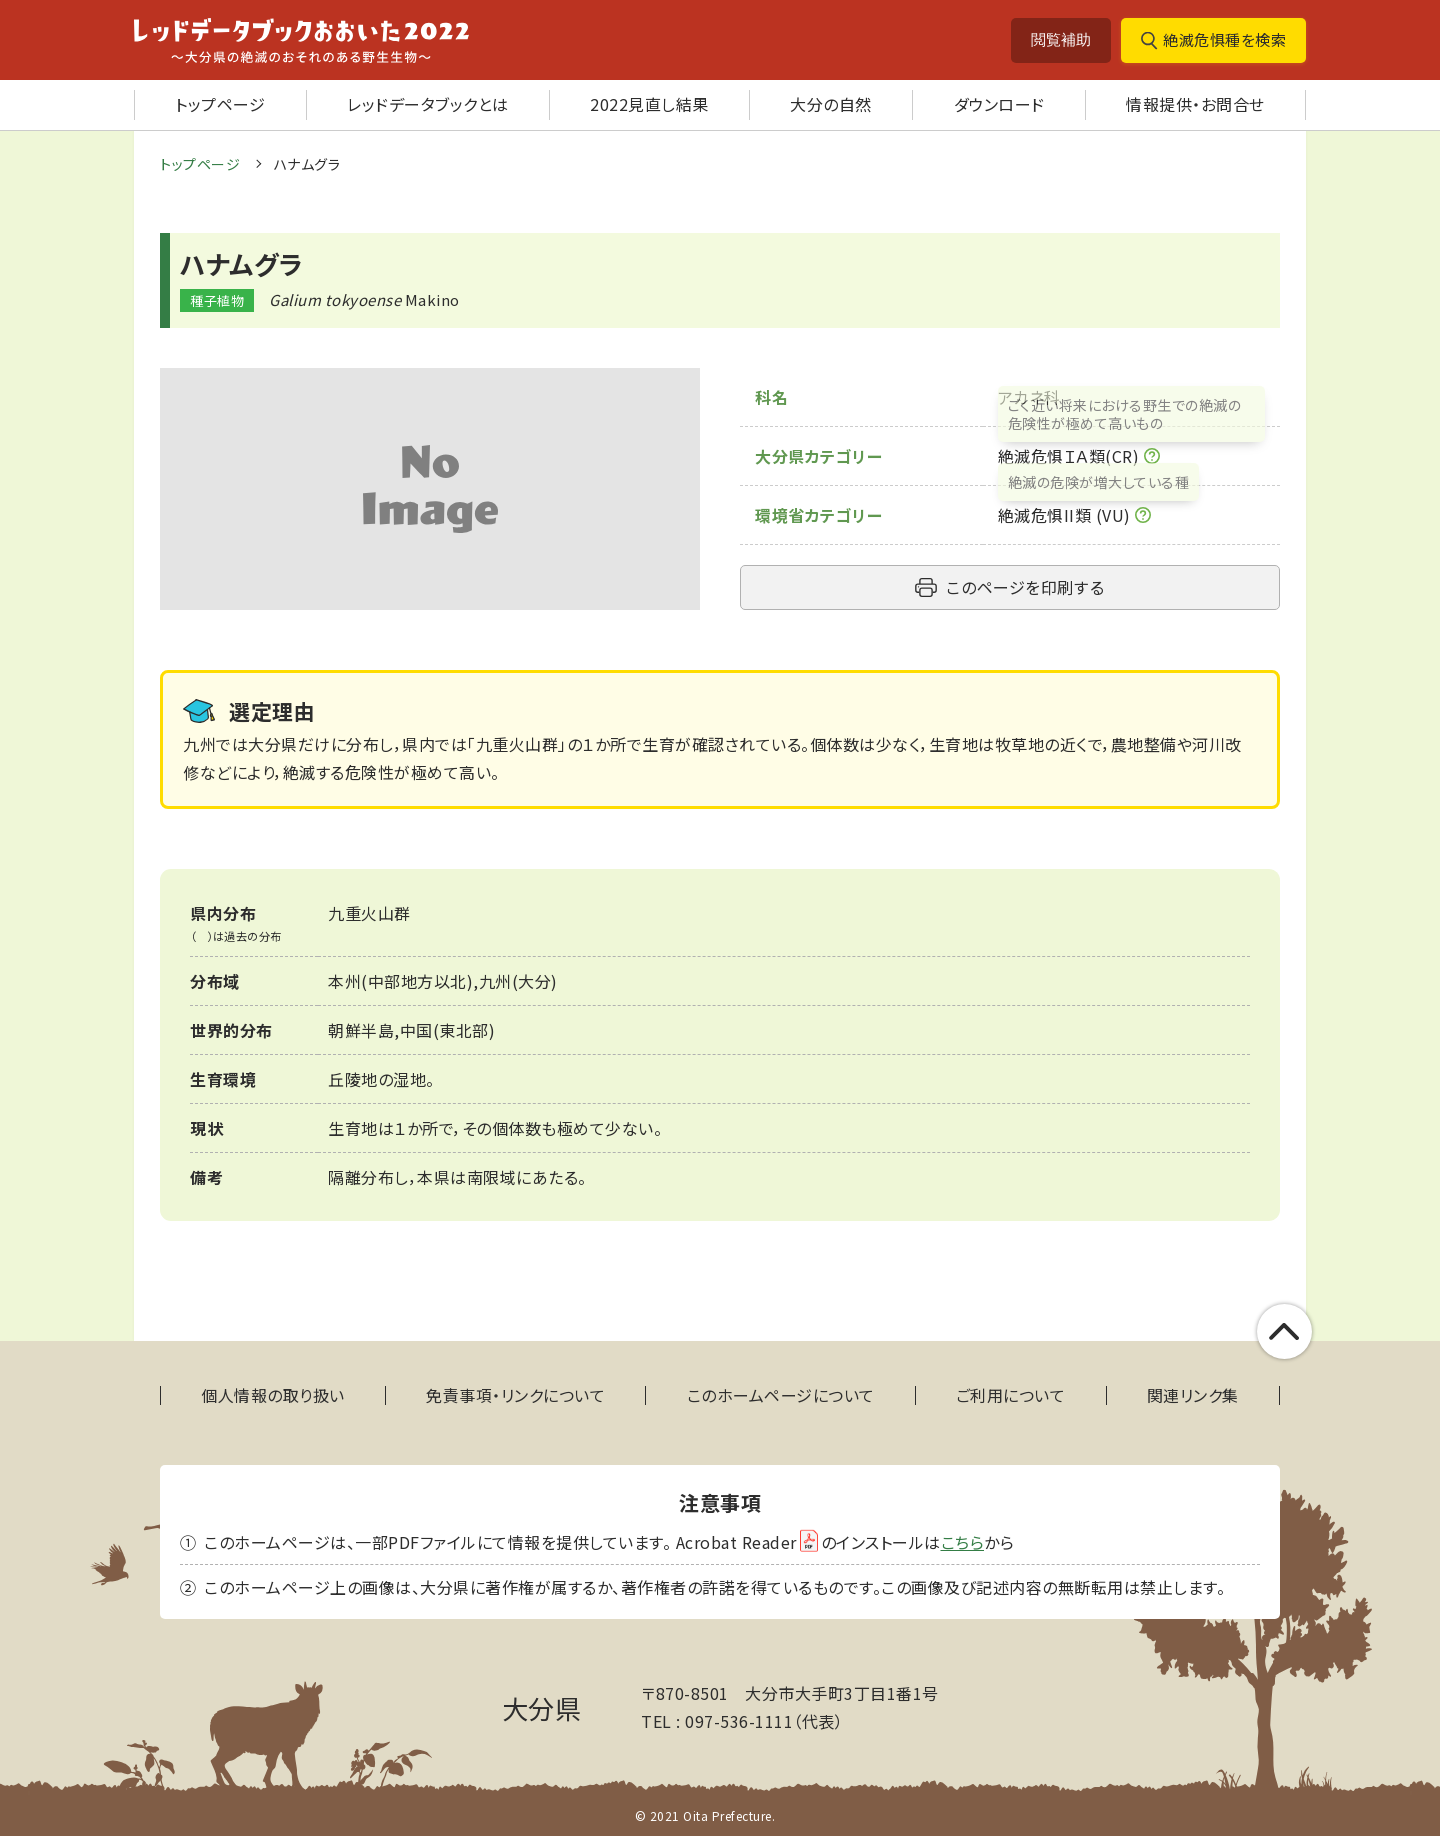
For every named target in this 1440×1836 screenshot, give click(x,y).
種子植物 (217, 300)
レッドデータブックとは (428, 104)
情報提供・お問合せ (1195, 104)
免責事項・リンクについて (515, 1395)
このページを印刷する (1025, 587)
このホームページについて (781, 1395)
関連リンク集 (1193, 1395)
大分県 (542, 1707)
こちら (963, 1542)
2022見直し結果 (649, 104)
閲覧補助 (1061, 39)
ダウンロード (999, 104)
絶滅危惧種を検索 (1224, 39)
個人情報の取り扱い (273, 1395)
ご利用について (1011, 1395)
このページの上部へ (1306, 1331)
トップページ (220, 104)
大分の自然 (831, 104)
